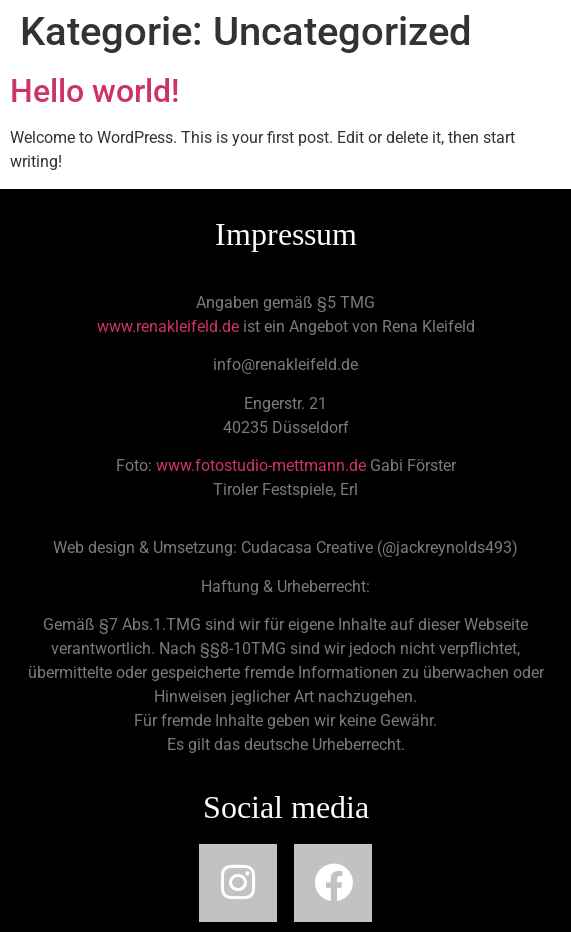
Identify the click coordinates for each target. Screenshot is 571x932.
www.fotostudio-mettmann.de (261, 465)
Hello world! (94, 91)
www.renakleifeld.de (168, 326)
